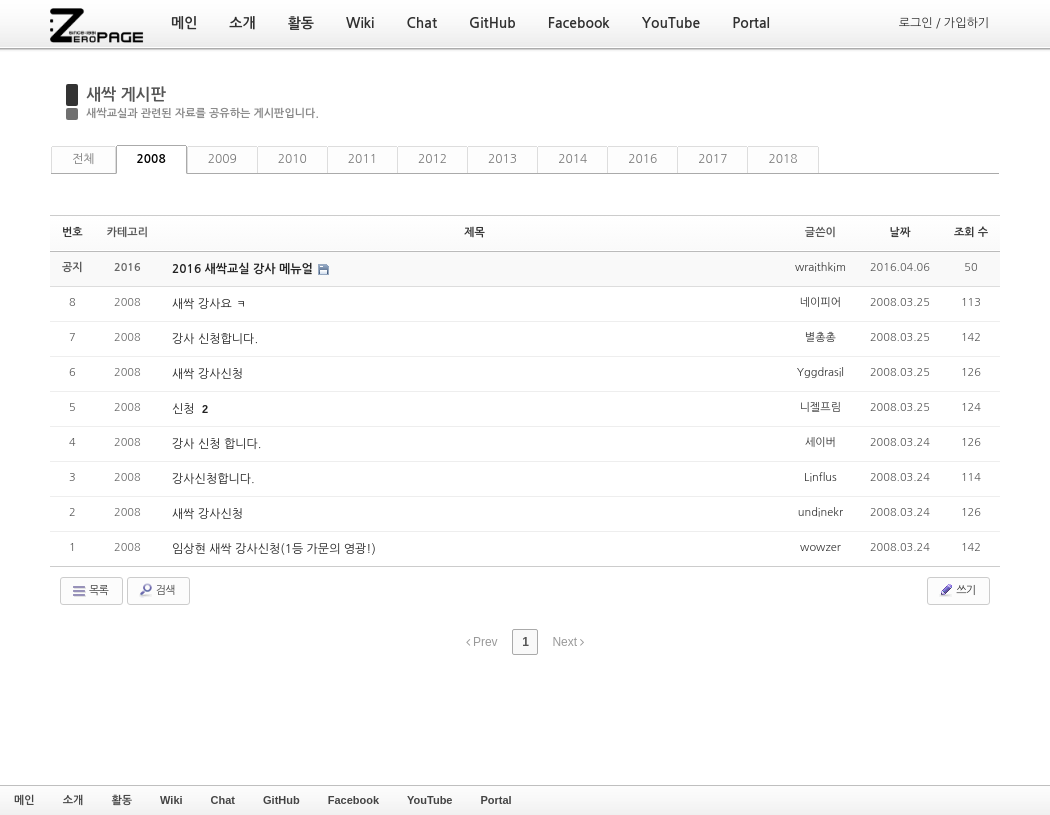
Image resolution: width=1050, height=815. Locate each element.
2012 (432, 159)
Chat (223, 800)
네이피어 (820, 302)
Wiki (171, 800)
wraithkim (820, 267)
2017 (712, 159)
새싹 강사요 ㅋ (209, 304)
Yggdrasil (820, 372)
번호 (72, 232)
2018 (782, 159)
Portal (495, 800)
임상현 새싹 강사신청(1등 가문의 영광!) (274, 549)
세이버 (820, 442)
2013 (502, 159)
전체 (83, 159)
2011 (362, 159)
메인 (24, 800)
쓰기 (956, 590)
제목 (474, 232)
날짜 (900, 232)
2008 (151, 159)
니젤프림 (820, 407)
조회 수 (971, 232)
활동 (121, 800)
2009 (222, 159)
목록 (89, 591)
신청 (185, 409)
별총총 (820, 337)
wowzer (820, 547)
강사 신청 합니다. (216, 444)
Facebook (353, 800)
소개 (73, 800)
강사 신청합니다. (215, 339)
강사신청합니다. (213, 479)
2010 (292, 159)
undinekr (820, 512)
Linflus (820, 477)
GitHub (281, 800)
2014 (572, 159)
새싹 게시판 (126, 94)
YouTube (429, 800)
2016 (642, 159)
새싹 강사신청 (207, 374)
